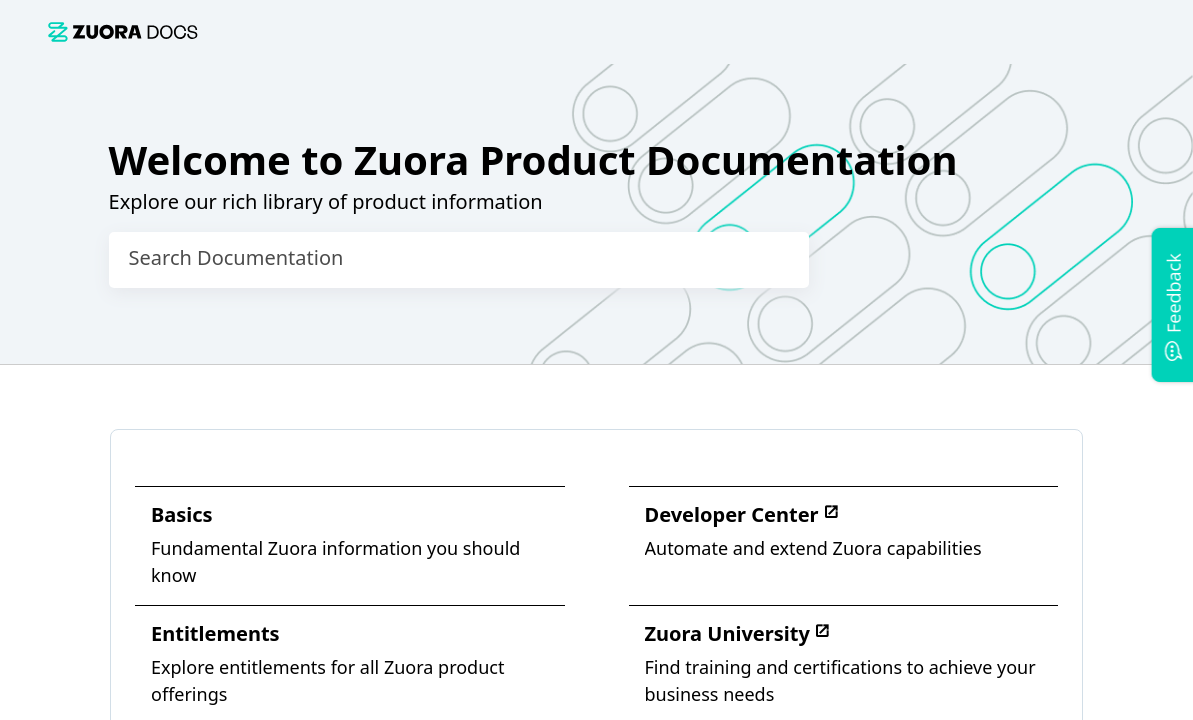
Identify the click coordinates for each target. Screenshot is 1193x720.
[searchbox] (773, 260)
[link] (123, 31)
